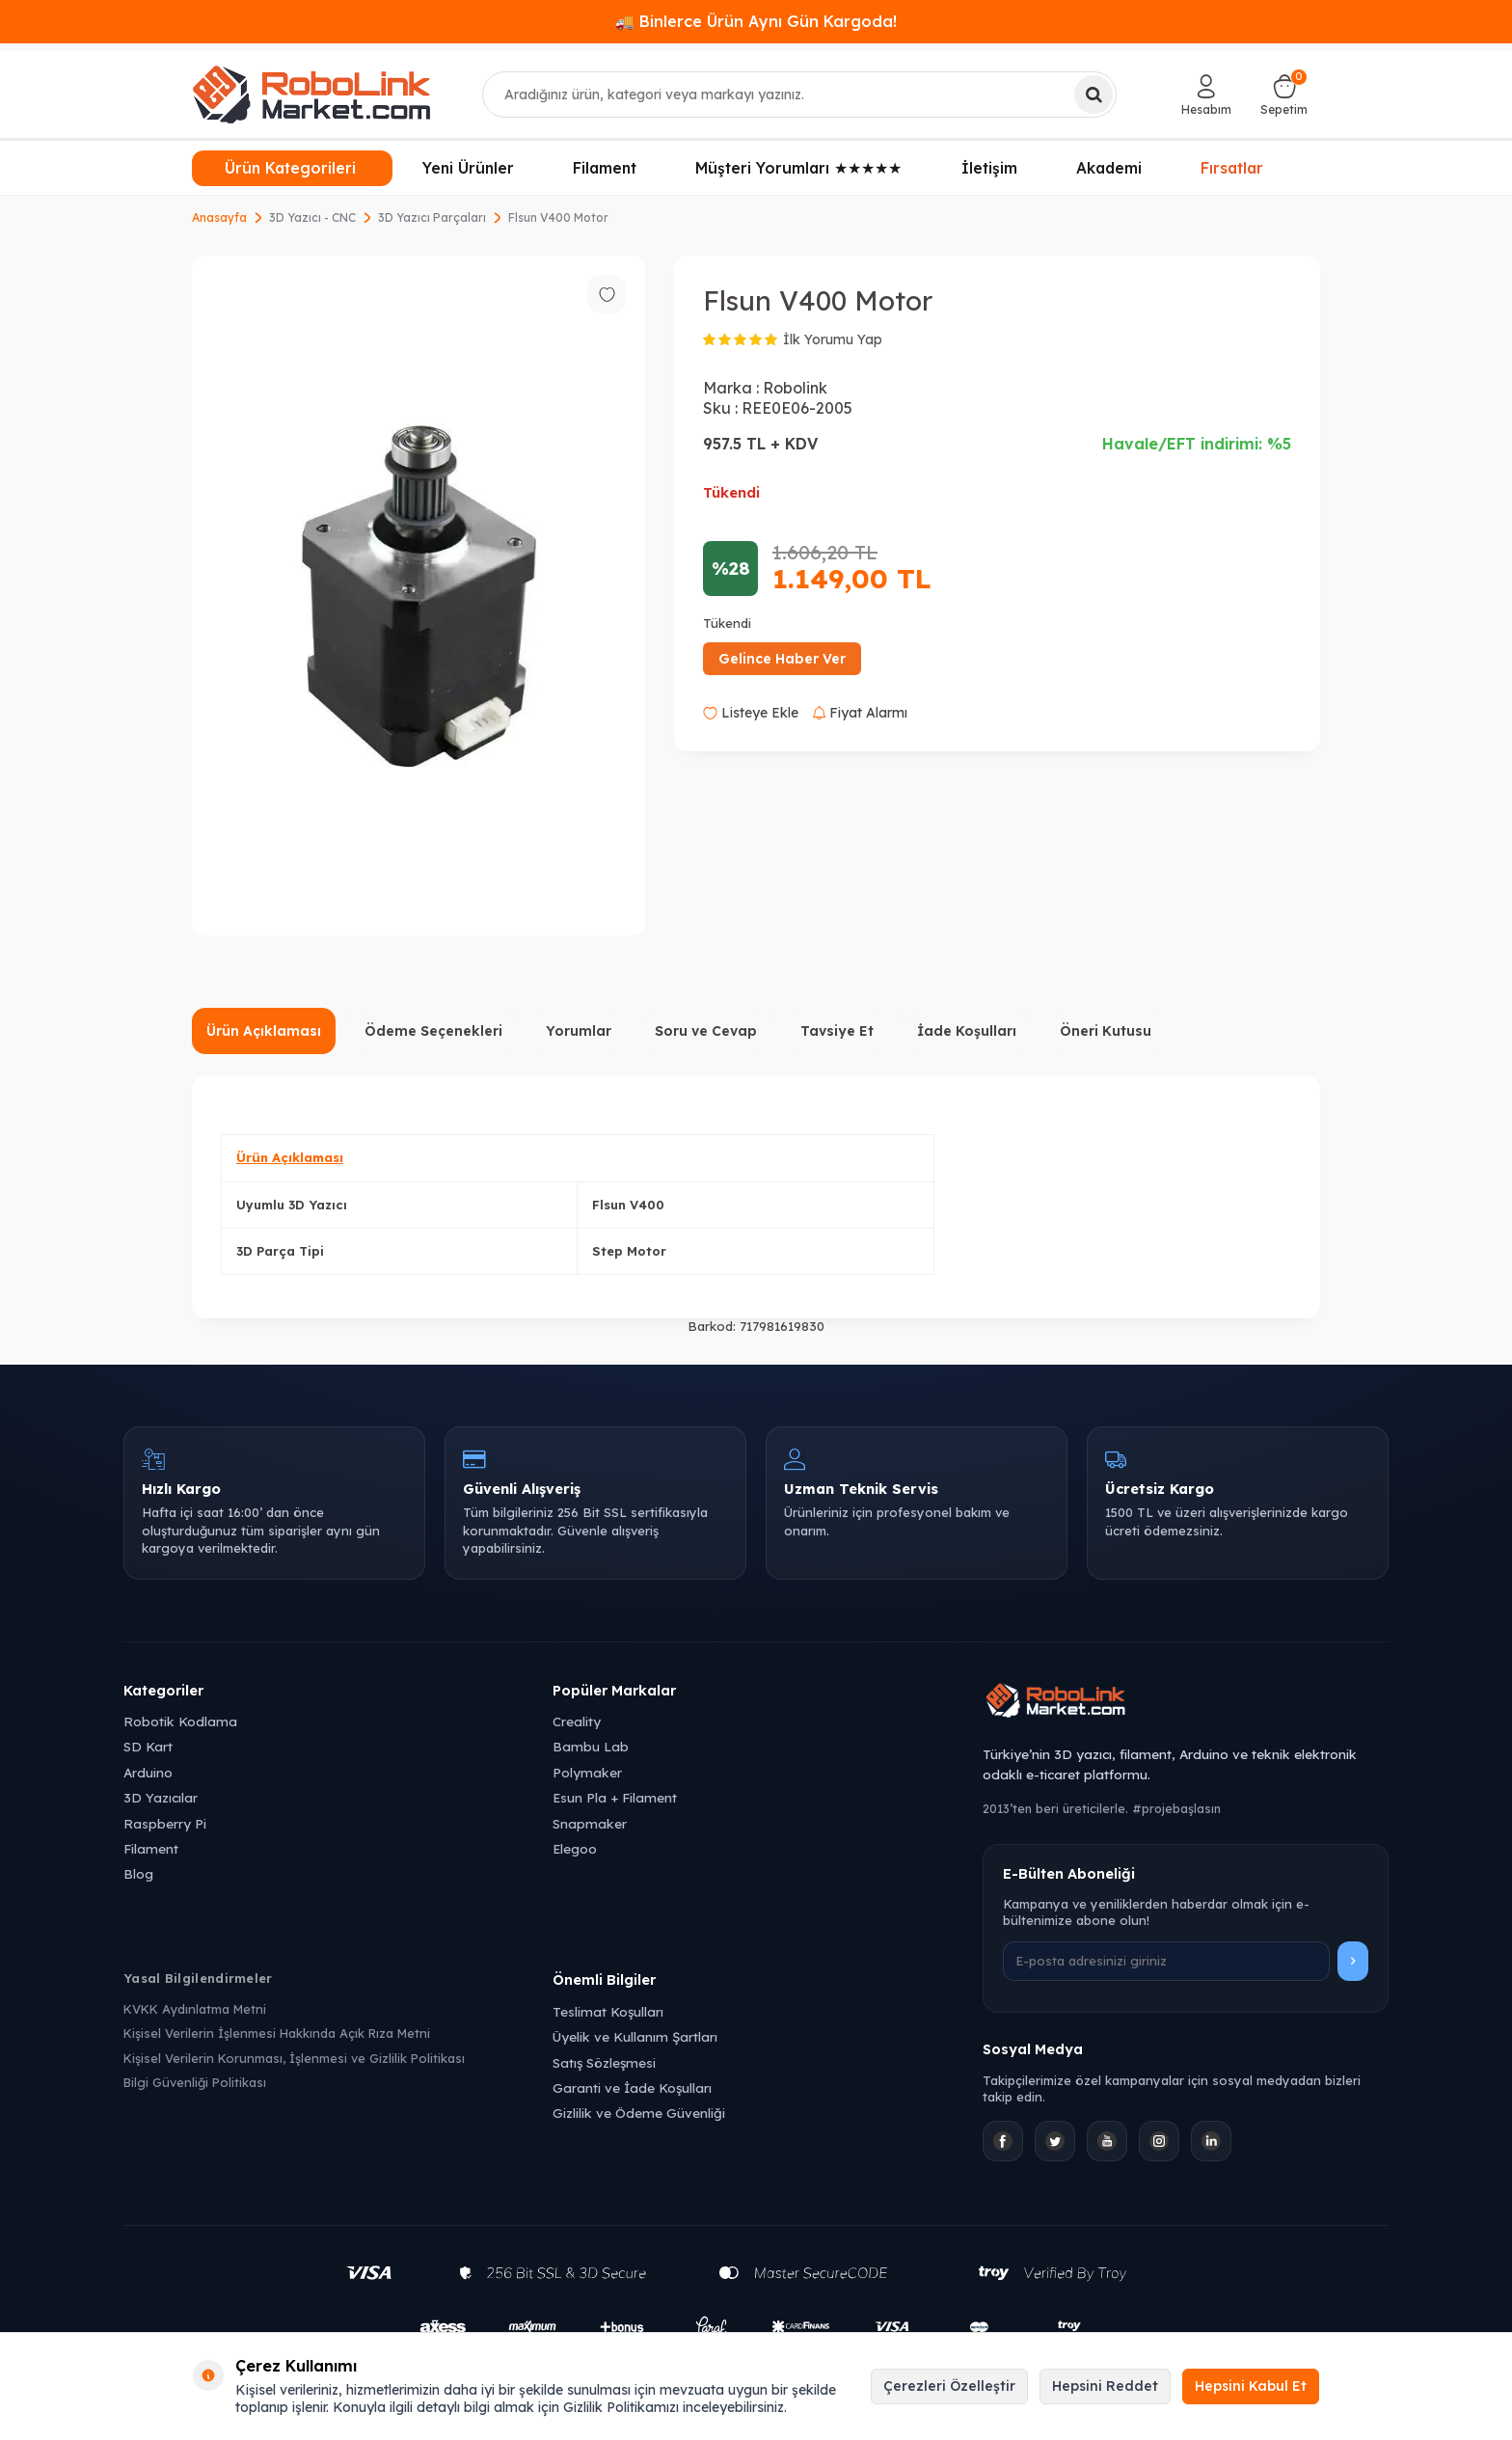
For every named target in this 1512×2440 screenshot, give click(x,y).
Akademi (1109, 167)
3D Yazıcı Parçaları (432, 217)
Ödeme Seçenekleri (433, 1031)
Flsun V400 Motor (558, 217)
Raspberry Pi (164, 1823)
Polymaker (587, 1772)
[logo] (311, 94)
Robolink (795, 387)
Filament (604, 167)
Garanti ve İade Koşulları (632, 2087)
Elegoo (575, 1848)
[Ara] (1093, 94)
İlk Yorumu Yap (832, 339)
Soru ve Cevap (706, 1031)
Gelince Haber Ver (782, 658)
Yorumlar (578, 1031)
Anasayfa (219, 217)
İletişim (989, 167)
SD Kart (148, 1746)
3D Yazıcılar (160, 1797)
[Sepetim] (1284, 94)
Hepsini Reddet (1105, 2386)
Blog (138, 1873)
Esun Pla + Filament (615, 1797)
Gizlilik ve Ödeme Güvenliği (639, 2112)
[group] (418, 595)
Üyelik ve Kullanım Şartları (635, 2036)
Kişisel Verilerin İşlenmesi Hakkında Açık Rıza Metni (276, 2033)
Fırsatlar (1232, 167)
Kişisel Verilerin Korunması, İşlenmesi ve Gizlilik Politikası (294, 2058)
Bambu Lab (591, 1746)
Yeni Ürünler (468, 167)
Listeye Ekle (750, 712)
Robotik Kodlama (180, 1721)
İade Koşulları (966, 1031)
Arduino (148, 1772)
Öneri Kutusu (1105, 1031)
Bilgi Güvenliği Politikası (194, 2082)
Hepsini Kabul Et (1251, 2386)
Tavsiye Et (837, 1031)
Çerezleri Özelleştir (949, 2386)
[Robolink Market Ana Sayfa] (1186, 1703)
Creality (577, 1721)
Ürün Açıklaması (263, 1031)
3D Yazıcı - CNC (312, 217)
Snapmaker (590, 1823)
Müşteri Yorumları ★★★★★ (798, 167)
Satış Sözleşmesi (604, 2062)
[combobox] (800, 94)
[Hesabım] (1206, 94)
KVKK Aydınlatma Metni (194, 2009)
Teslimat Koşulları (608, 2011)
